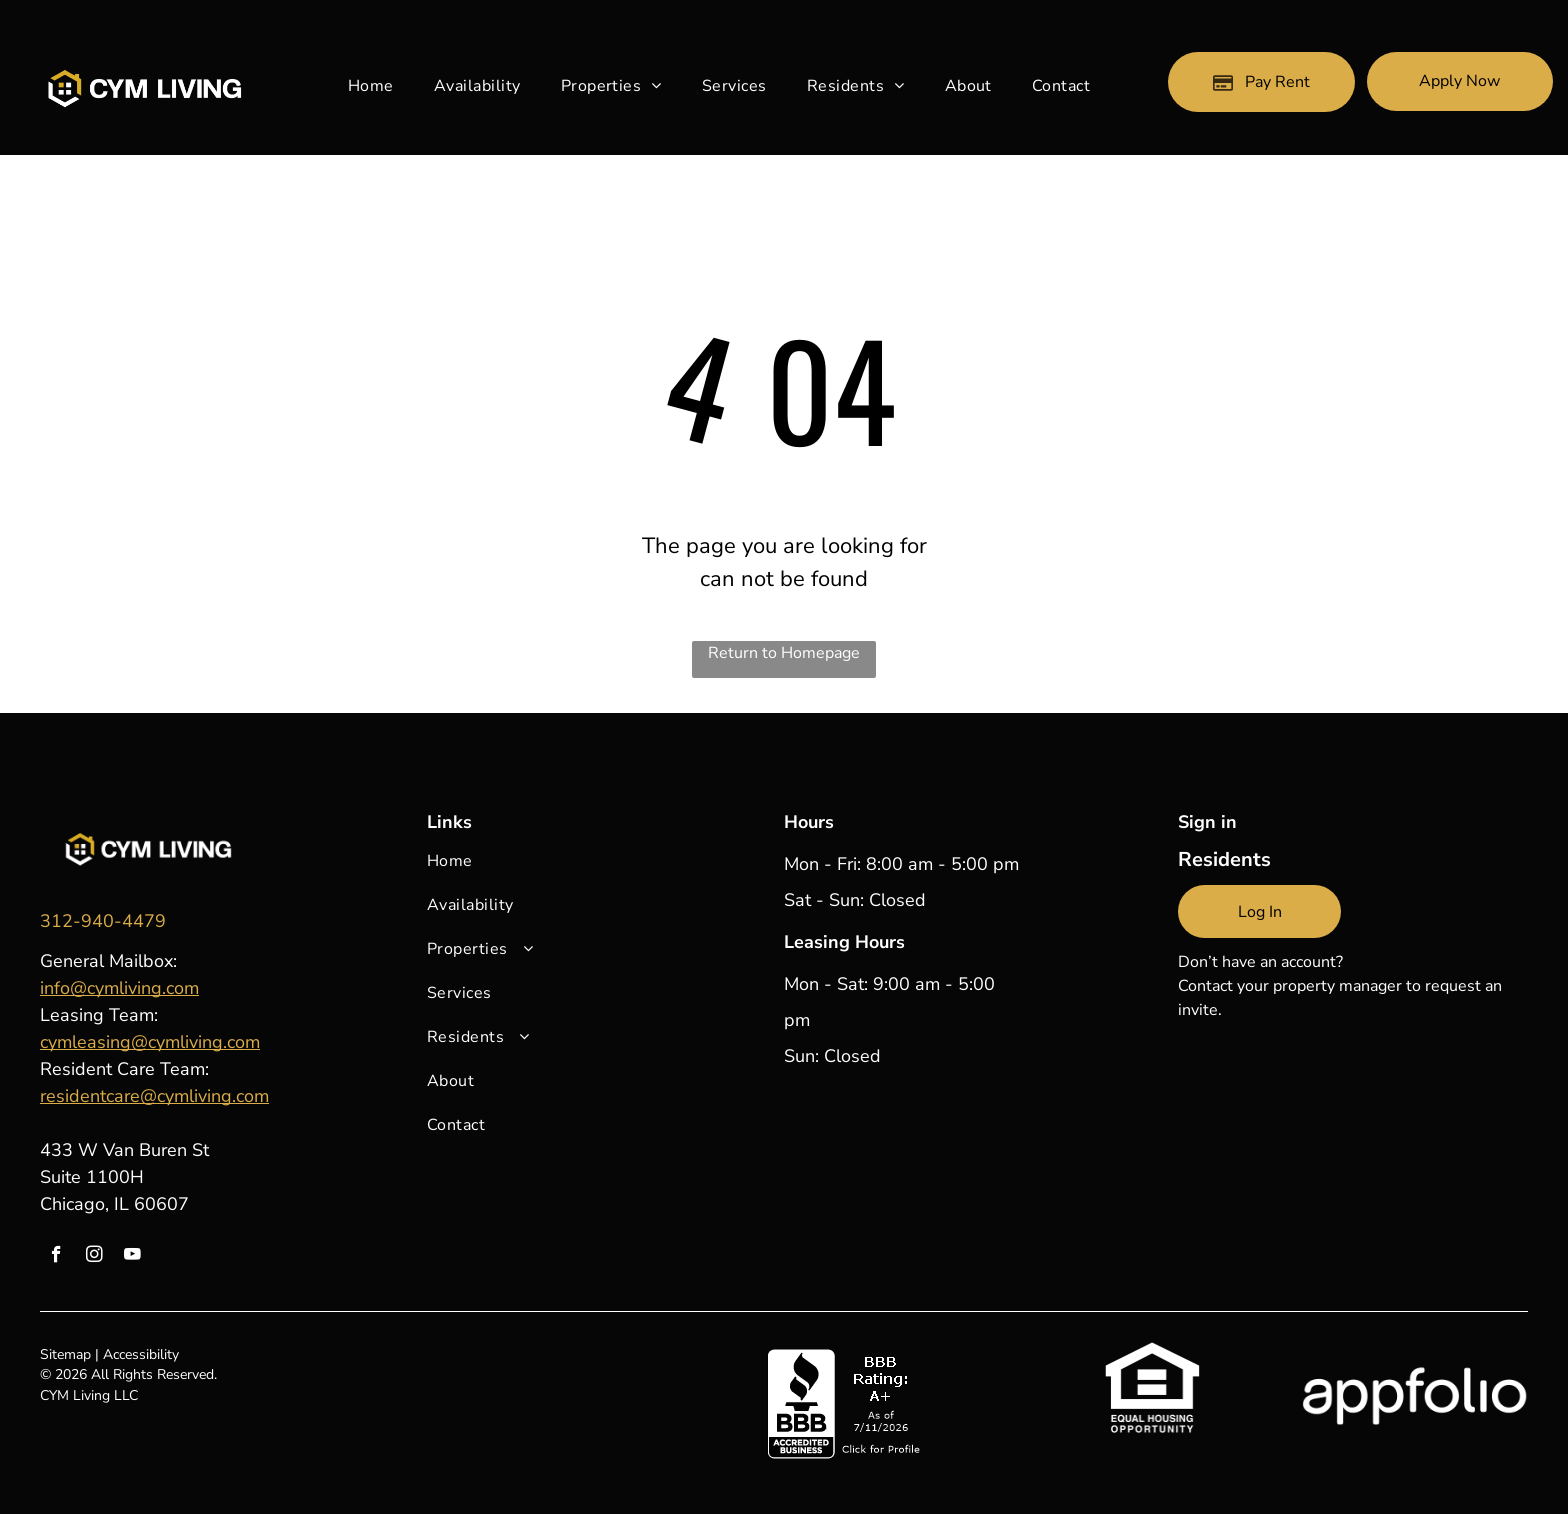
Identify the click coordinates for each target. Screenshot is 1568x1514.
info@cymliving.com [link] (119, 988)
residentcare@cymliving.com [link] (154, 1096)
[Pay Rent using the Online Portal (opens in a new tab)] (1261, 82)
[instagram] (94, 1257)
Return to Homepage (784, 653)
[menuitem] (371, 86)
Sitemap (65, 1354)
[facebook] (56, 1257)
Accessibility (141, 1354)
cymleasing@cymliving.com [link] (150, 1042)
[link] (103, 921)
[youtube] (132, 1257)
